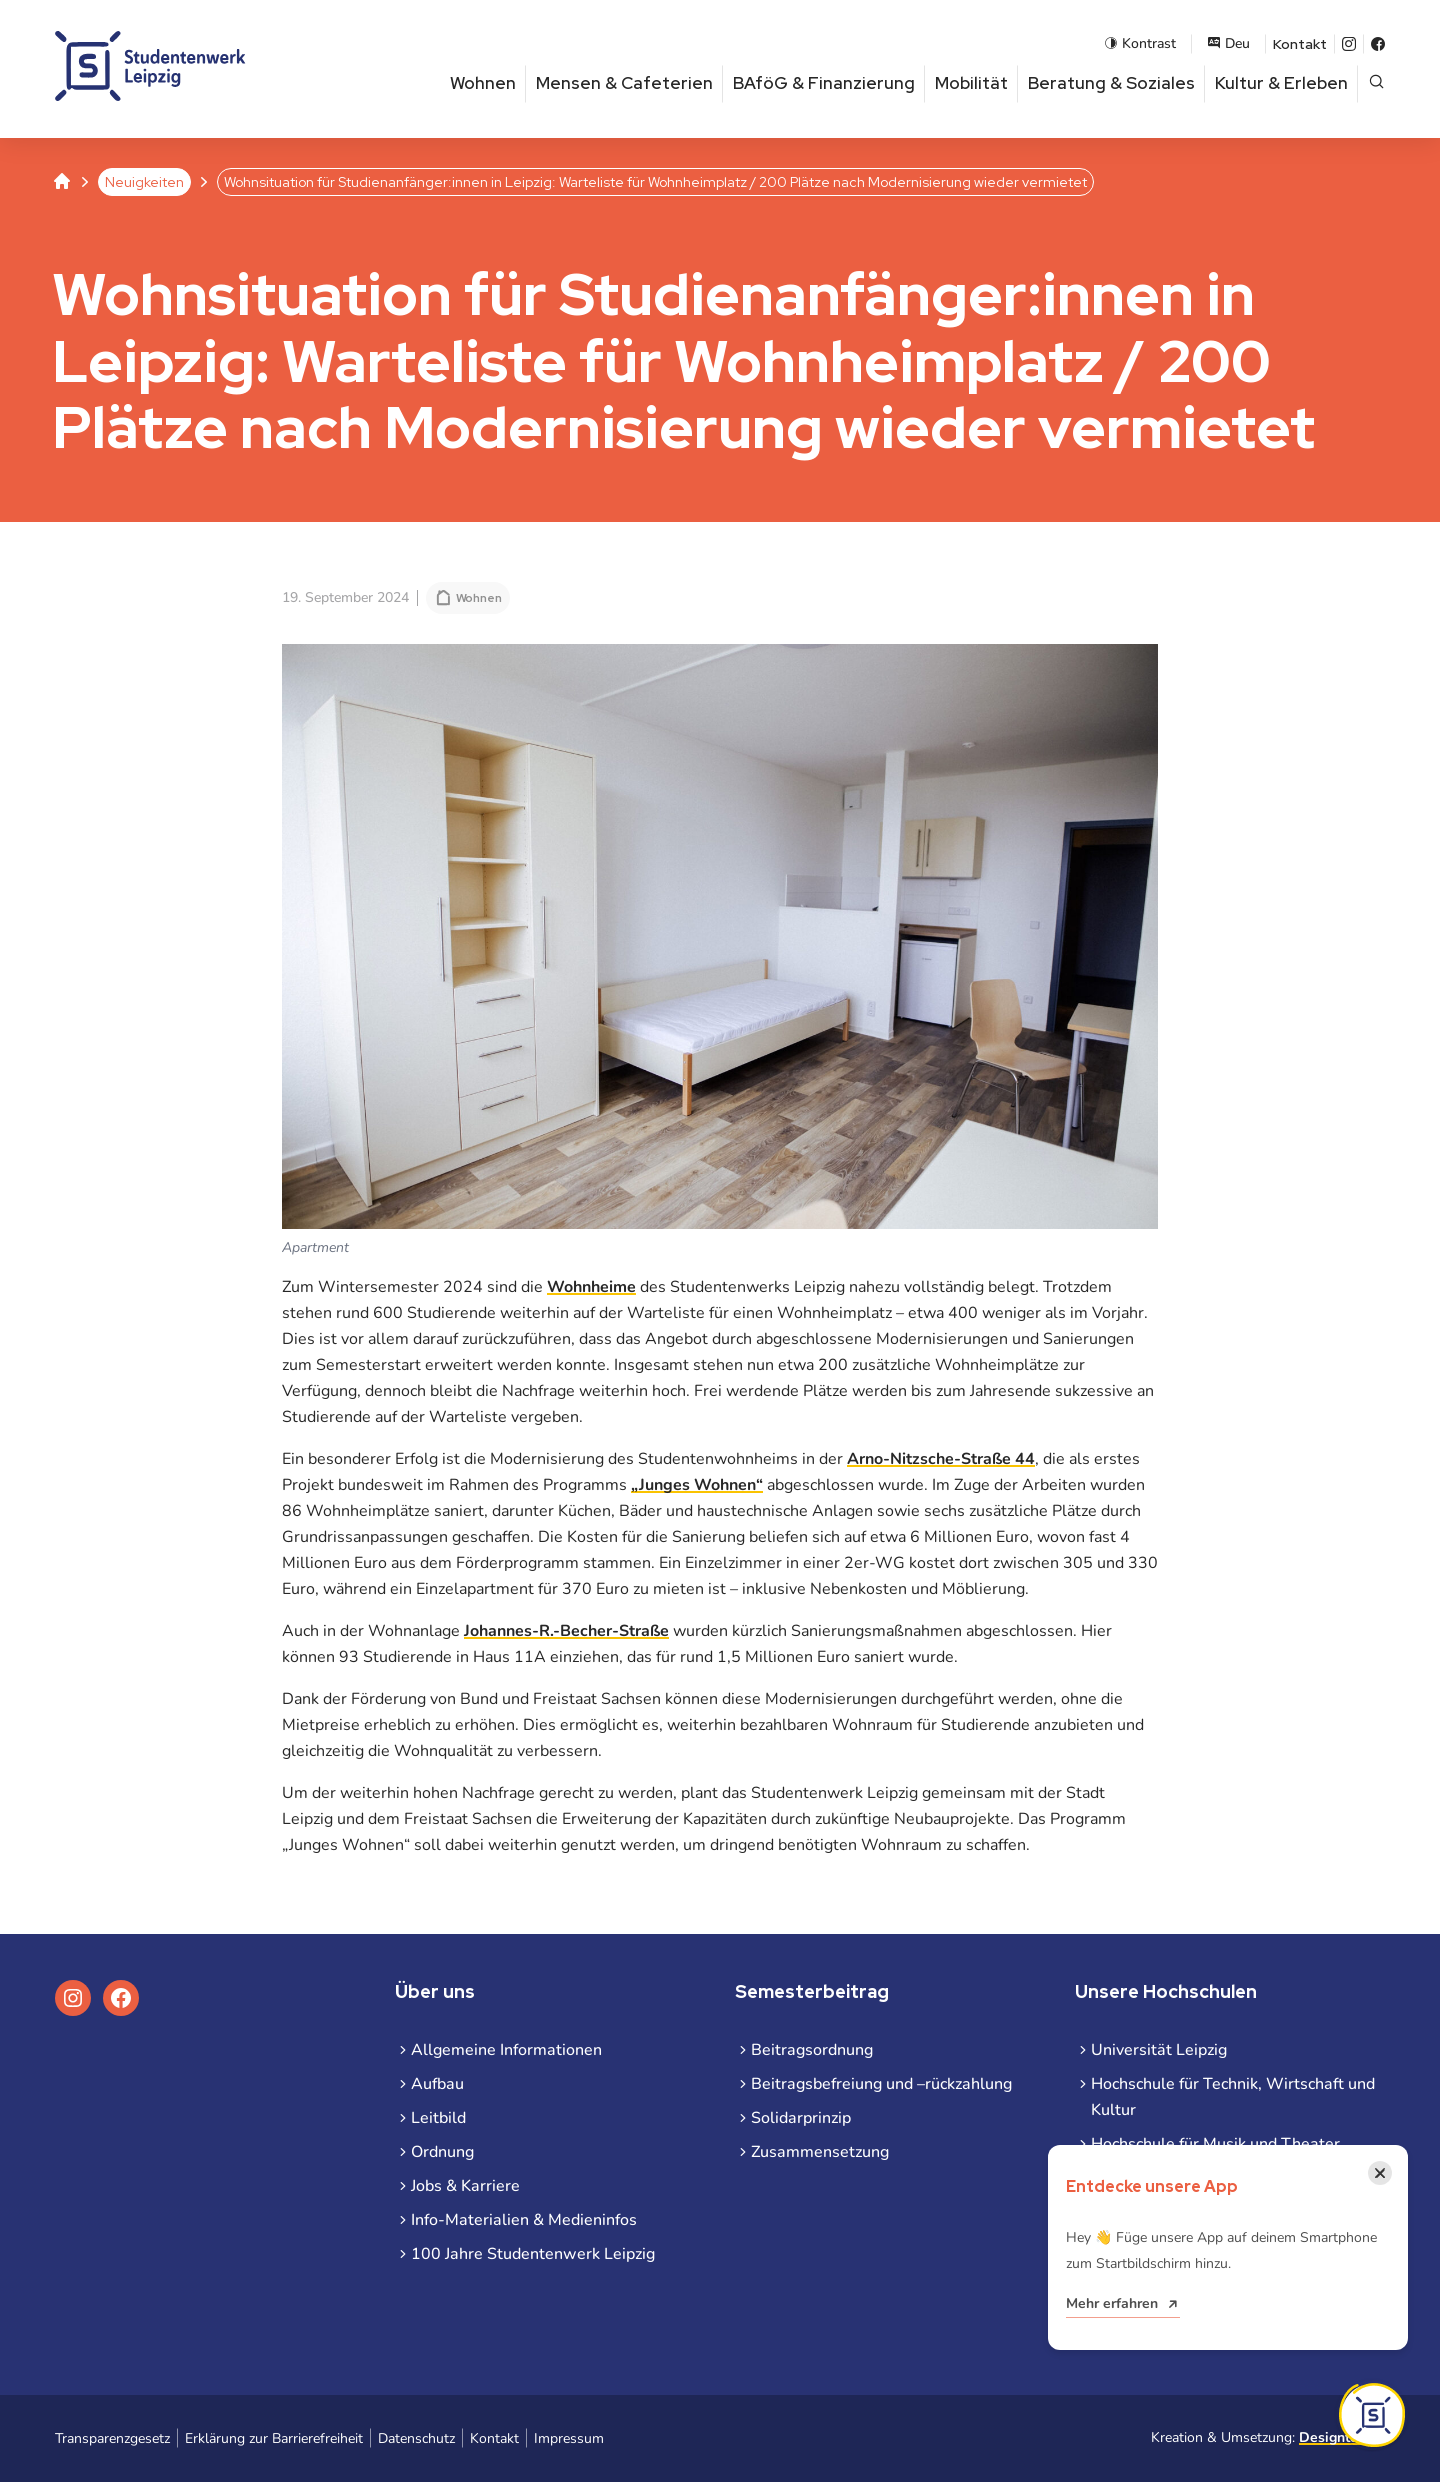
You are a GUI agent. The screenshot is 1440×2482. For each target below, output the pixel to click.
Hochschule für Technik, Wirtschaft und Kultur (1233, 2097)
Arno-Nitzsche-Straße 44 (941, 1459)
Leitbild (438, 2118)
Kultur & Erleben (1281, 83)
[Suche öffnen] (1376, 83)
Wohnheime (591, 1287)
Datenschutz (416, 2438)
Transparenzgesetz (112, 2438)
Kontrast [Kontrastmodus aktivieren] (1140, 43)
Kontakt (1300, 44)
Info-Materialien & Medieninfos (524, 2220)
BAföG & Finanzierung (824, 83)
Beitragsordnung (812, 2050)
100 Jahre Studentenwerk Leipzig (533, 2254)
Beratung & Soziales (1111, 83)
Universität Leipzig (1159, 2050)
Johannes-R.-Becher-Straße (566, 1631)
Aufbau (437, 2084)
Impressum (569, 2438)
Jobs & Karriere (465, 2186)
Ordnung (442, 2152)
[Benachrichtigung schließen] (1380, 2173)
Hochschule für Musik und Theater (1215, 2144)
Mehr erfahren (1112, 2303)
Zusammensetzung (820, 2152)
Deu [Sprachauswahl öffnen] (1228, 43)
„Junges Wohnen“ (697, 1485)
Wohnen (483, 83)
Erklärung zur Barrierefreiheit (274, 2438)
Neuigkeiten (144, 182)
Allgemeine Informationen (506, 2050)
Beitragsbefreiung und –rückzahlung (881, 2084)
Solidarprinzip (801, 2118)
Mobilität (971, 83)
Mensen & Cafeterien (624, 83)
